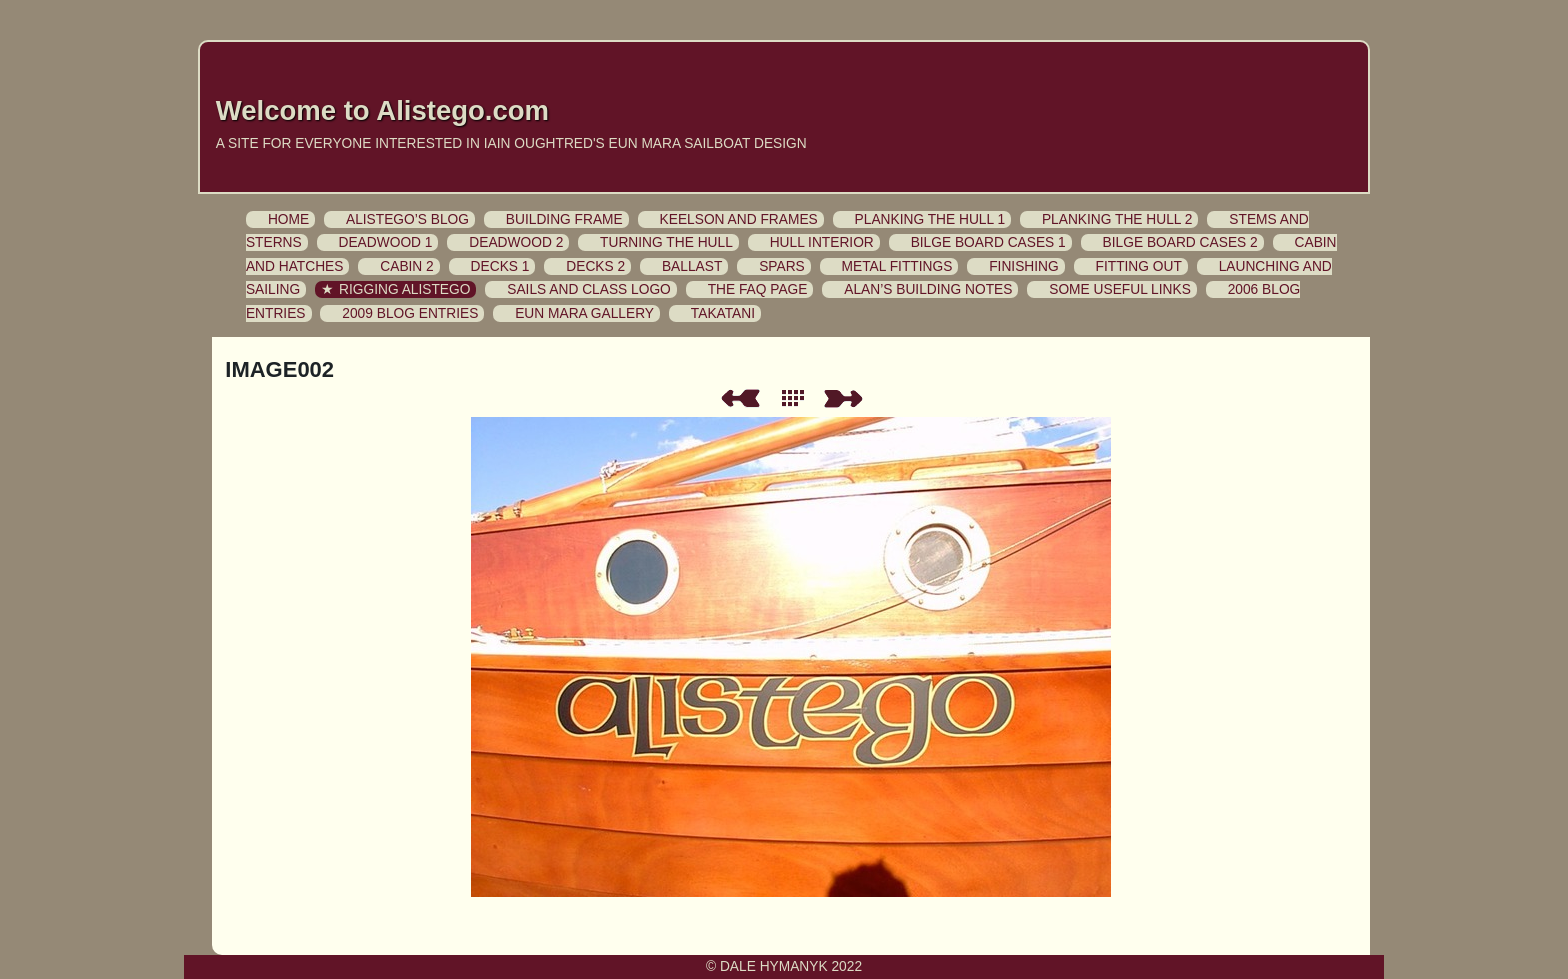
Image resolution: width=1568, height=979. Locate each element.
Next (847, 398)
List (797, 398)
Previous (740, 398)
